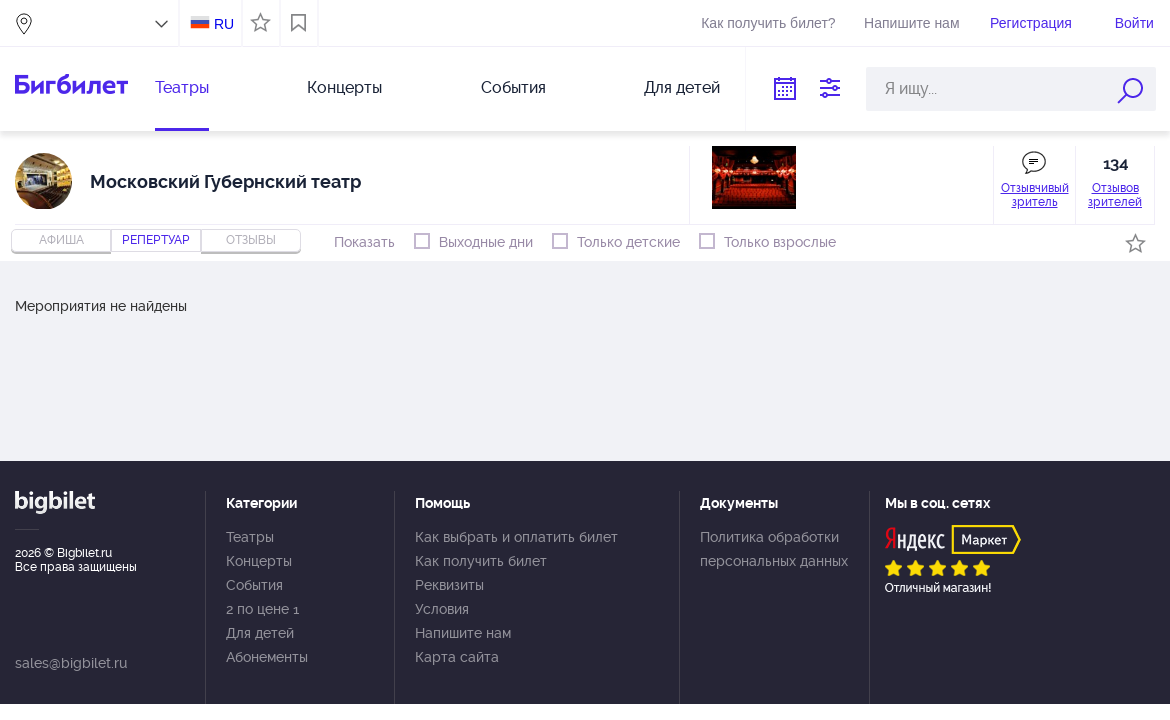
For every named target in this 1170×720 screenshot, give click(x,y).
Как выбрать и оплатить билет (516, 537)
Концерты (344, 87)
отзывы (251, 240)
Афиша (61, 240)
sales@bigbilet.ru (71, 663)
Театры (182, 87)
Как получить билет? (768, 23)
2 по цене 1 (262, 609)
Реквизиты (449, 585)
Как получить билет (481, 561)
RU (224, 24)
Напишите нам (911, 23)
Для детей (682, 87)
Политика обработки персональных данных (774, 549)
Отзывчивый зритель (1035, 195)
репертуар (156, 240)
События (513, 87)
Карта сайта (457, 657)
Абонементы (267, 657)
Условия (442, 609)
